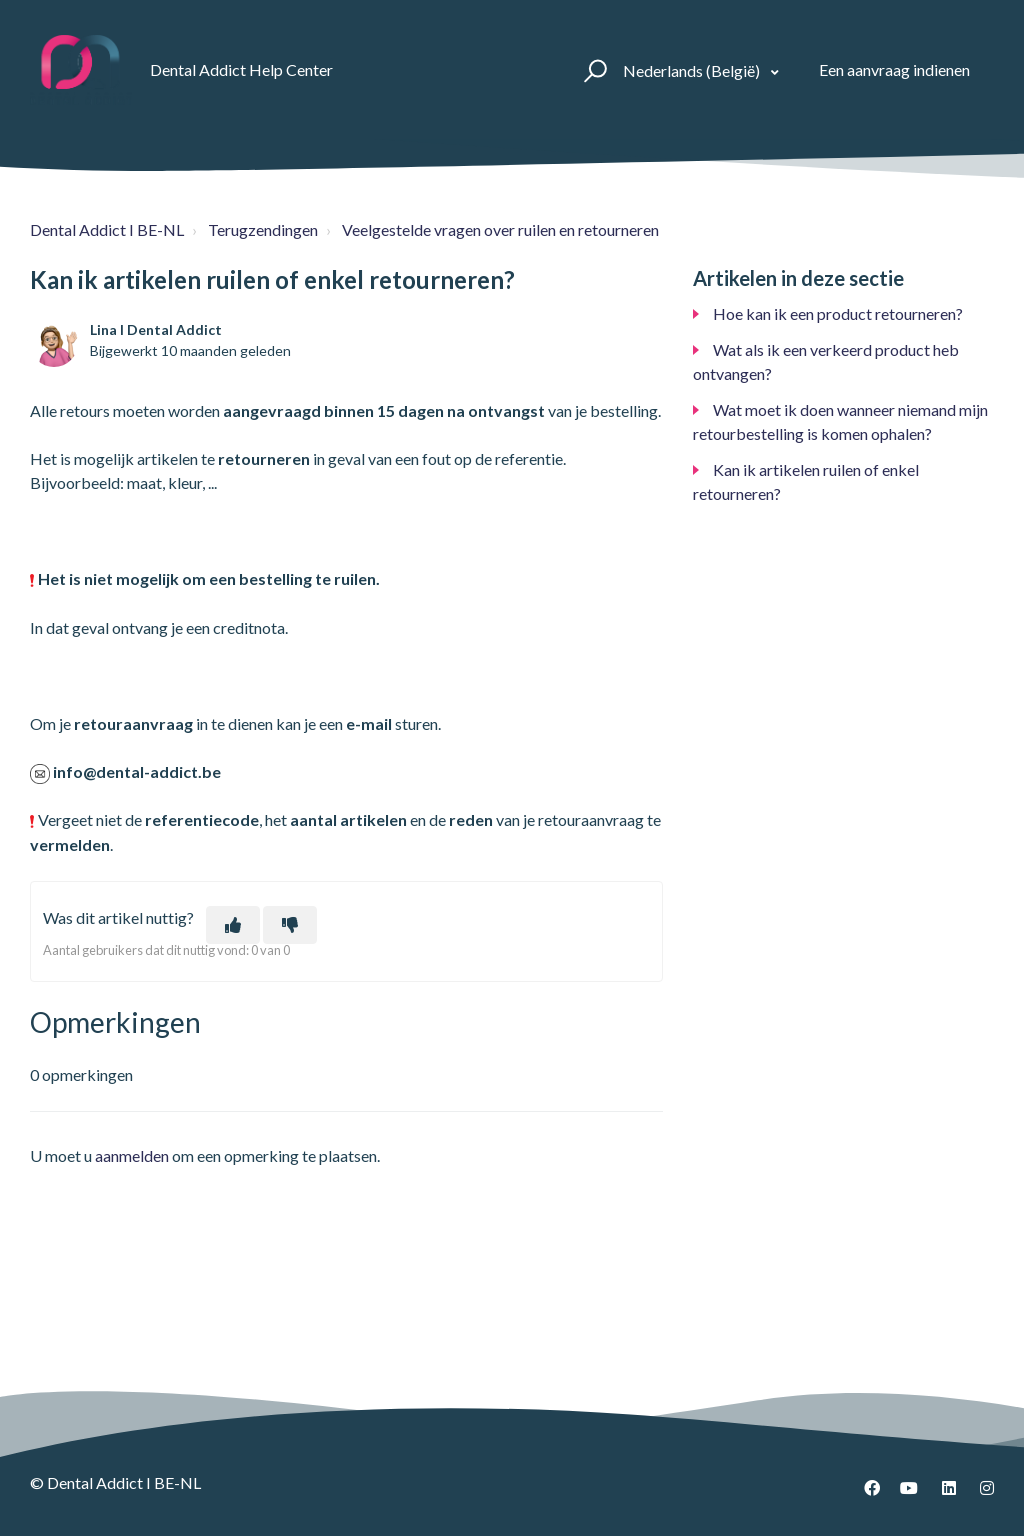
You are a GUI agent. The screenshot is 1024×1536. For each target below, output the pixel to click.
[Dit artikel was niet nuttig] (290, 925)
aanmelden (132, 1155)
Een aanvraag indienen (894, 69)
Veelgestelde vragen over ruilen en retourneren (500, 229)
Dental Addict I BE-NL (107, 229)
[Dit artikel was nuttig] (233, 925)
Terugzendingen (263, 229)
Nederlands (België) (693, 70)
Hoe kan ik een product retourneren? (838, 313)
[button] (592, 70)
